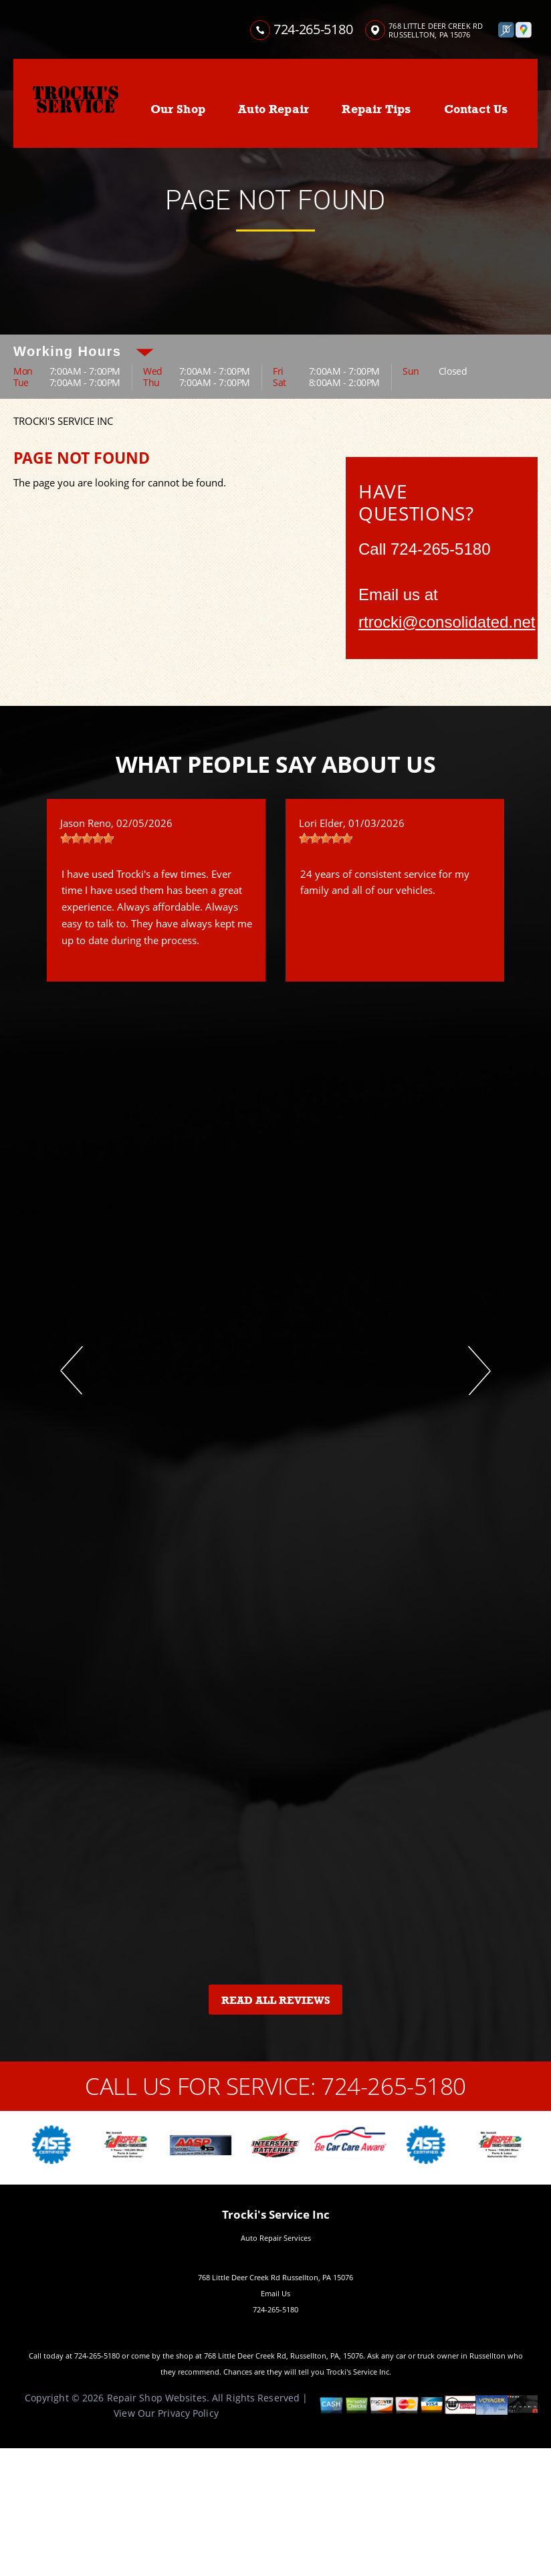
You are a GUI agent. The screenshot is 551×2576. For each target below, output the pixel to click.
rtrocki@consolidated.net (447, 622)
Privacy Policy (188, 2413)
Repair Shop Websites (157, 2397)
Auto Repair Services (276, 2238)
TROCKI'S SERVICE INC (63, 421)
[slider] (87, 838)
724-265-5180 (312, 29)
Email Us (275, 2293)
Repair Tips (376, 109)
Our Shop (177, 109)
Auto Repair (273, 109)
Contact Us (476, 109)
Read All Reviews (275, 2000)
